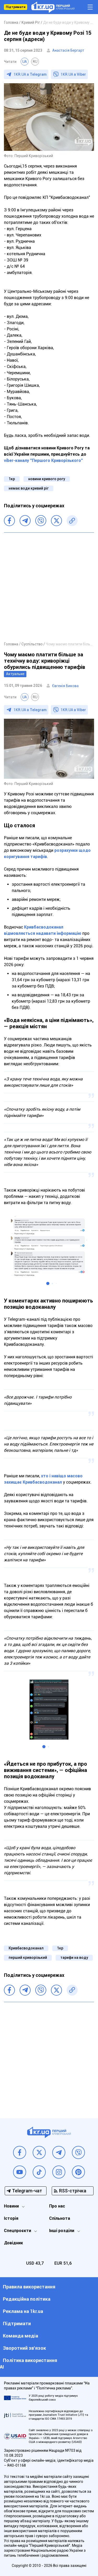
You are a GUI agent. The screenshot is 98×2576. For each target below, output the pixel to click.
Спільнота (59, 2218)
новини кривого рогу (46, 479)
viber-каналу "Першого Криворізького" (43, 460)
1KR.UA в (30, 74)
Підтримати (15, 7)
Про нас (57, 2206)
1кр (12, 479)
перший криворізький (28, 1957)
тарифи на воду (74, 1957)
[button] (47, 1283)
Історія (11, 2218)
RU (35, 62)
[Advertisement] (49, 587)
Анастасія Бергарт (68, 50)
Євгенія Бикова (65, 686)
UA (24, 62)
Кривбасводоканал (26, 1948)
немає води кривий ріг (29, 488)
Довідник (13, 2242)
